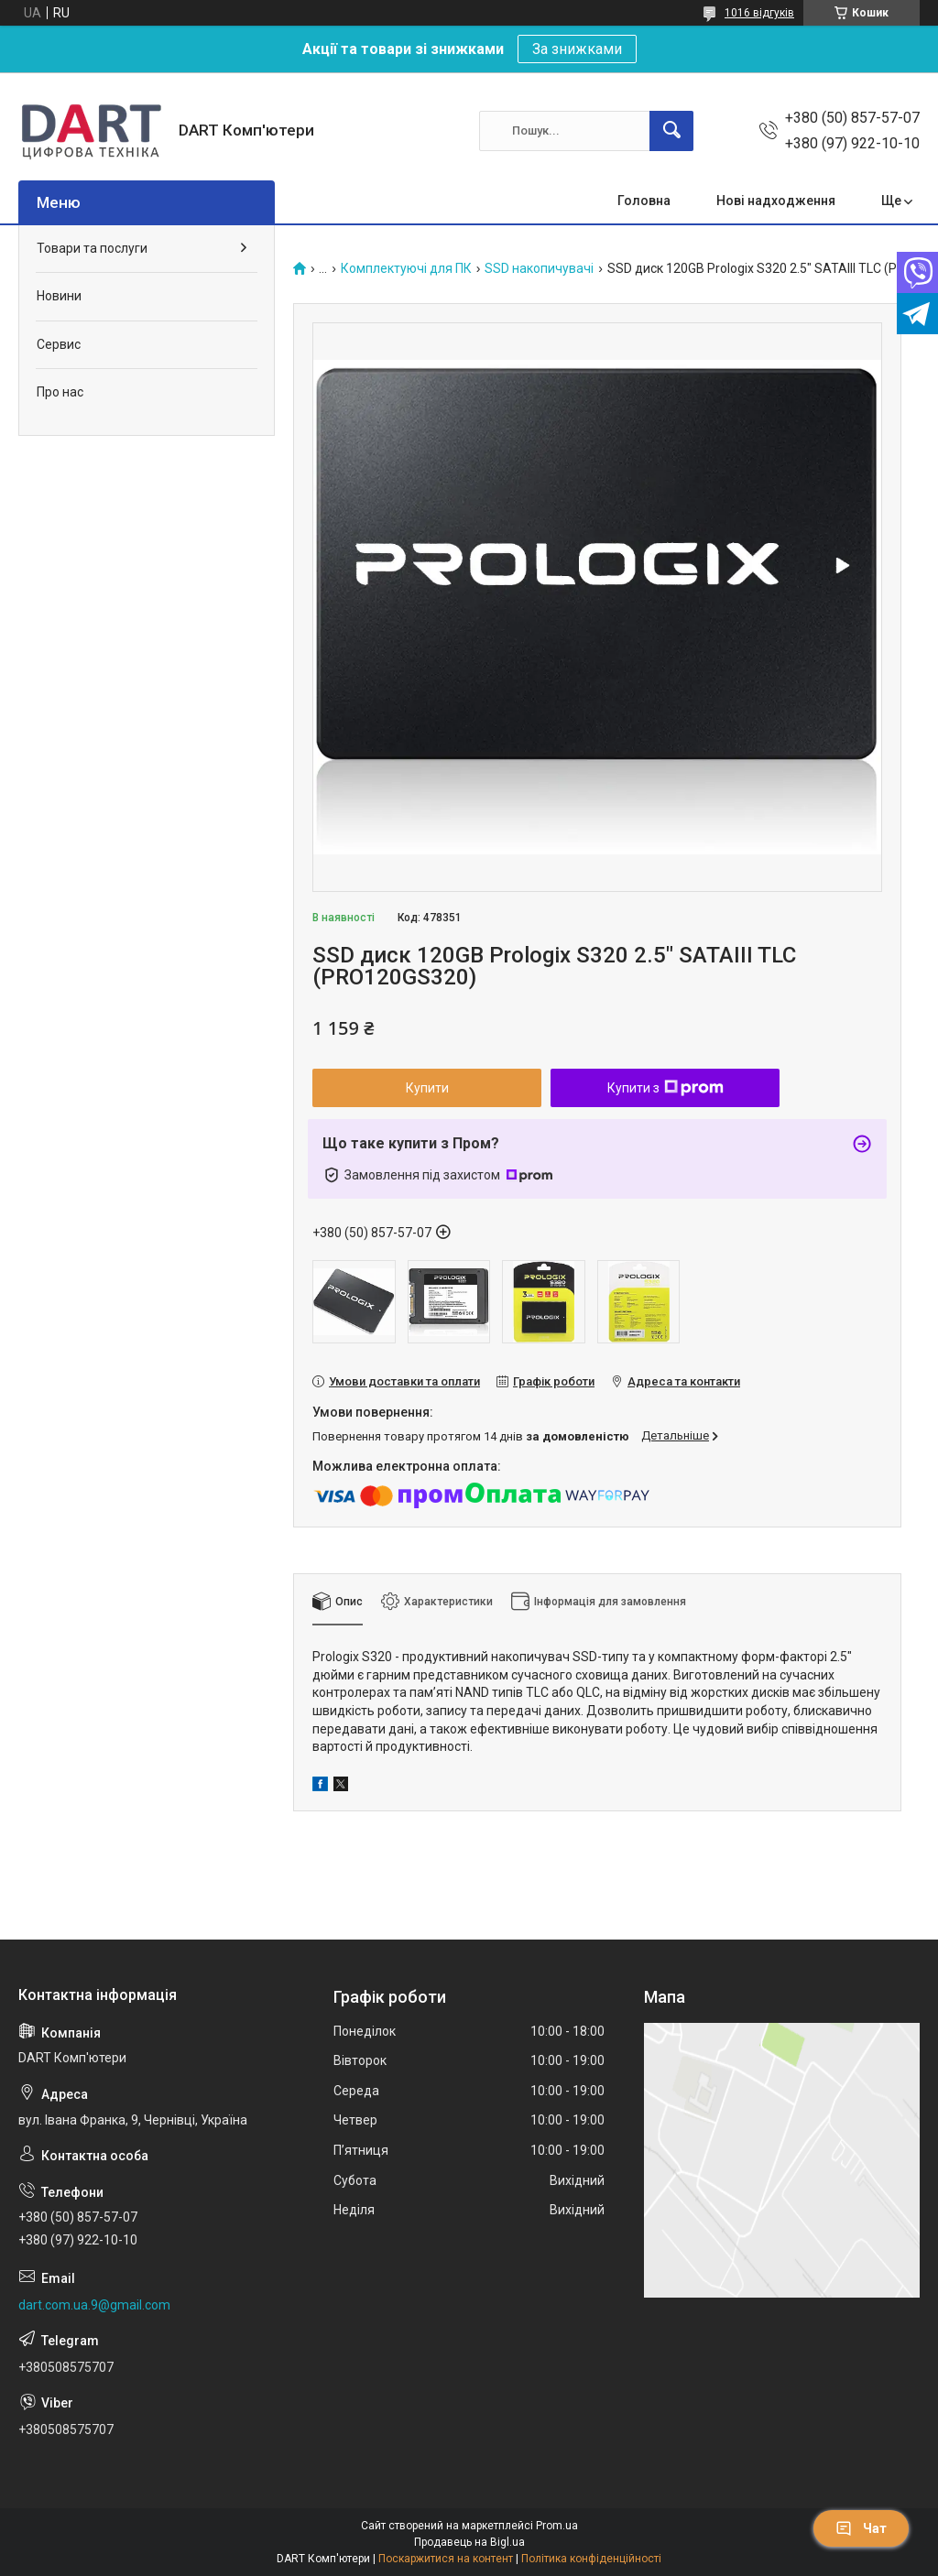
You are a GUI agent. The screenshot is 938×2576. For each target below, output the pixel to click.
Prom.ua (557, 2525)
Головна (644, 200)
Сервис (59, 344)
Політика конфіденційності (591, 2558)
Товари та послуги (92, 248)
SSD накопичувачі (539, 269)
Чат (861, 2528)
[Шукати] (671, 131)
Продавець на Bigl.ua (469, 2542)
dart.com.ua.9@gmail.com (94, 2305)
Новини (59, 295)
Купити (427, 1088)
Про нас (60, 392)
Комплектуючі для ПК (406, 269)
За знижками (577, 49)
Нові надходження (775, 200)
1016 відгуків (759, 12)
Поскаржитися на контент (445, 2558)
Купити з (665, 1088)
